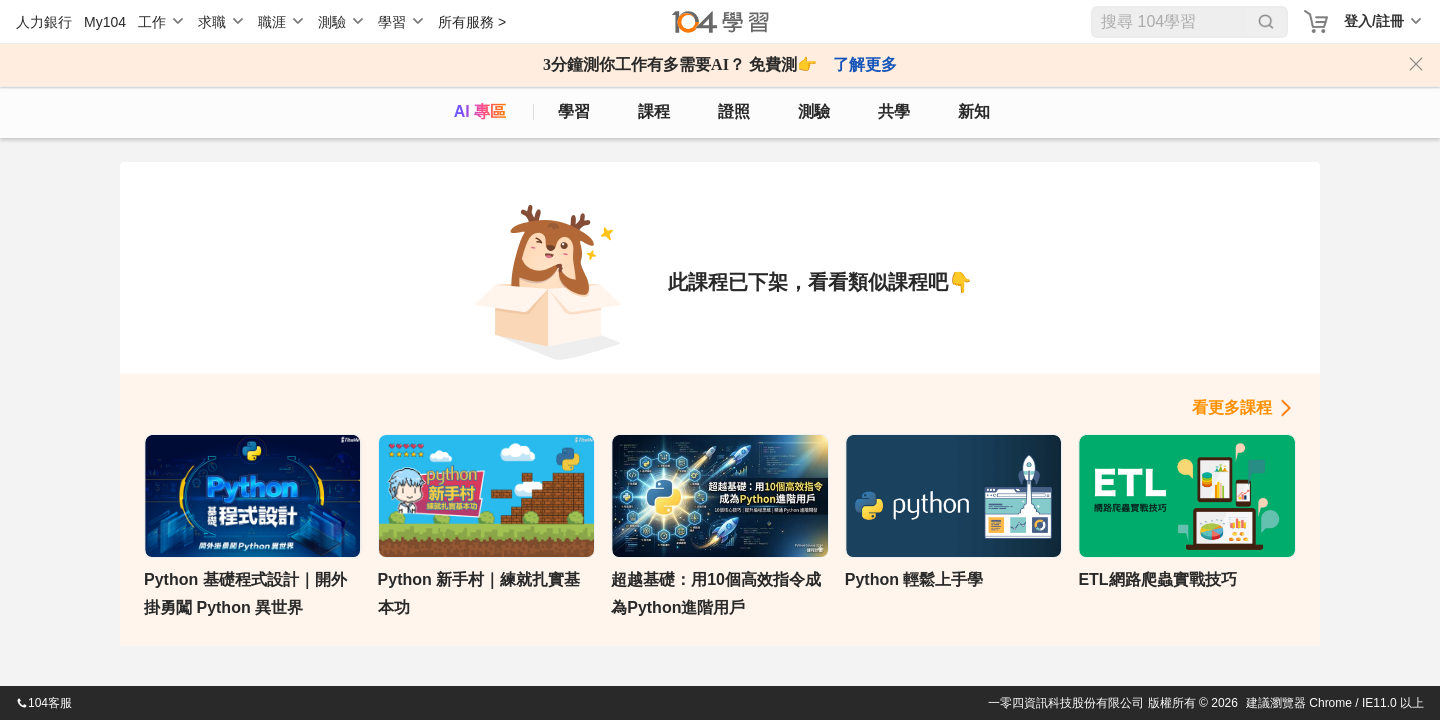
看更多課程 (1232, 407)
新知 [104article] (974, 111)
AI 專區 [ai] (480, 111)
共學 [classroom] (894, 111)
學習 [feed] (574, 111)
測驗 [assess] (814, 111)
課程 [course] (654, 111)
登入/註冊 (1374, 21)
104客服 (44, 703)
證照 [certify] (734, 111)
